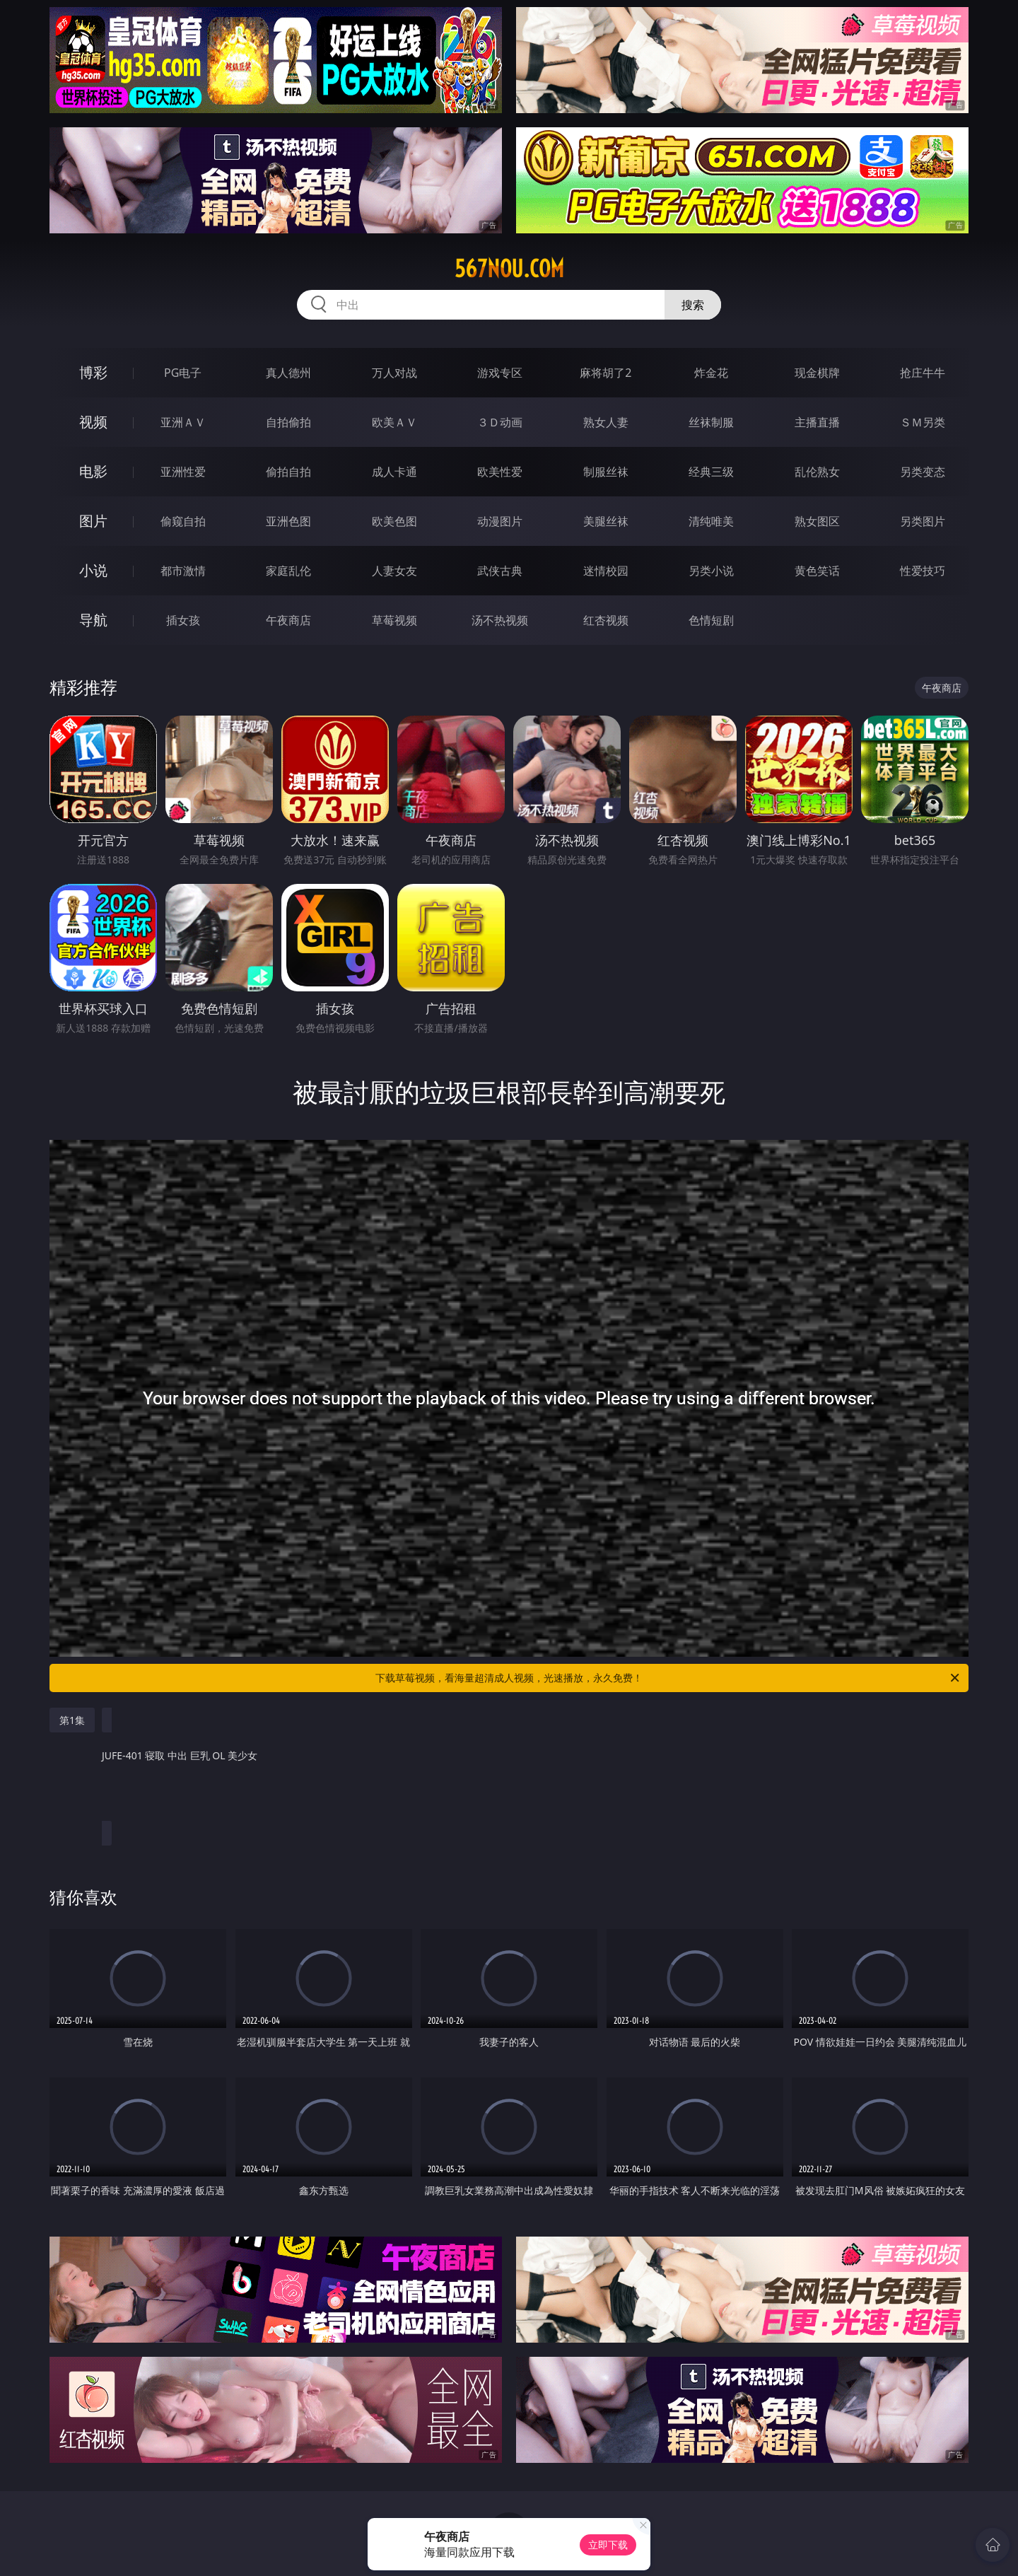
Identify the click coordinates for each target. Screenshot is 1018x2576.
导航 (93, 619)
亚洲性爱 (183, 471)
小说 (93, 570)
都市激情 (183, 570)
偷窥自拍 (183, 521)
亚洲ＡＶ (183, 422)
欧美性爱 (499, 471)
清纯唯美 (711, 521)
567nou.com (509, 269)
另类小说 (711, 570)
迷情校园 (605, 570)
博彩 (93, 372)
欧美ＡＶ (394, 422)
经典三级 (711, 471)
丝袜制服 (711, 422)
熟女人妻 (605, 422)
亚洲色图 (288, 521)
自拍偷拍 (288, 422)
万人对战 (394, 372)
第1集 (72, 1720)
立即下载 (608, 2544)
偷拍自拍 (288, 471)
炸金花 (711, 372)
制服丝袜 (605, 471)
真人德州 (288, 372)
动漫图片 (499, 521)
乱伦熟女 (817, 471)
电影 (93, 471)
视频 (93, 421)
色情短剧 (711, 620)
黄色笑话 (817, 570)
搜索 (692, 305)
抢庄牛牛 (922, 372)
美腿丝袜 (605, 521)
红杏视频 (605, 620)
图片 (93, 520)
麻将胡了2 (605, 372)
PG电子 (182, 372)
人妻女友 (394, 570)
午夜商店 (288, 620)
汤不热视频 (500, 620)
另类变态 (922, 471)
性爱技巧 (922, 570)
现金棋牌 (817, 372)
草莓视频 (394, 620)
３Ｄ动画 (499, 422)
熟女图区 (817, 521)
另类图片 (922, 521)
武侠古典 (499, 570)
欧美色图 (394, 521)
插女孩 (183, 620)
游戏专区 (499, 372)
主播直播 (817, 422)
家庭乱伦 (288, 570)
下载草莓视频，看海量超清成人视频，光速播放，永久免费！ (668, 1677)
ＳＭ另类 (922, 422)
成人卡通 (394, 471)
